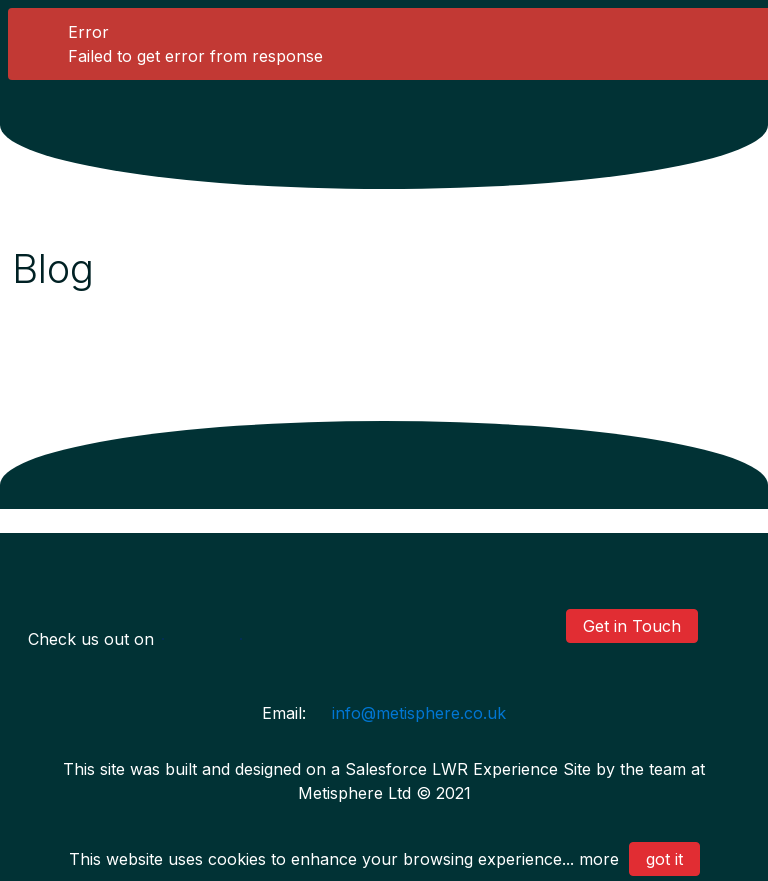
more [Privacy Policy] (599, 859)
